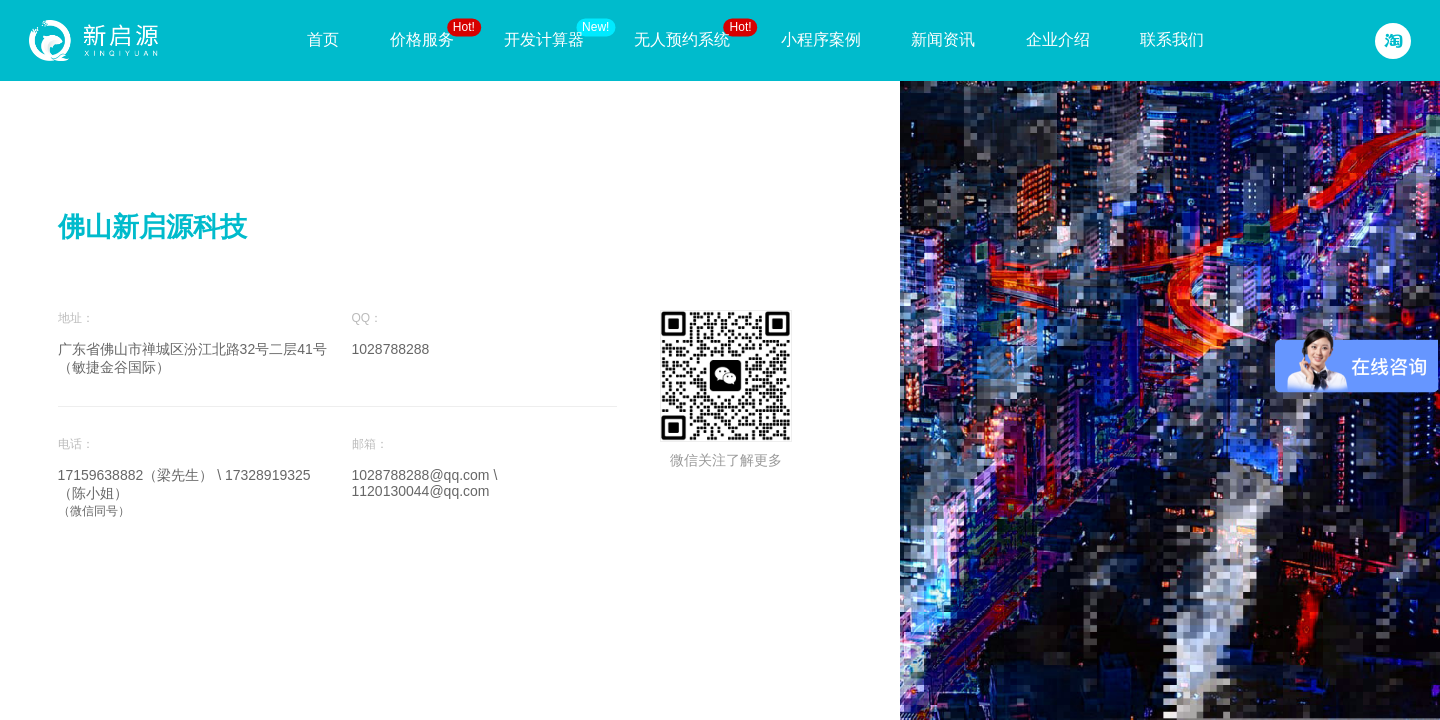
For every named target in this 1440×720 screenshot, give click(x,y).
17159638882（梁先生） (138, 475)
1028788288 (391, 349)
